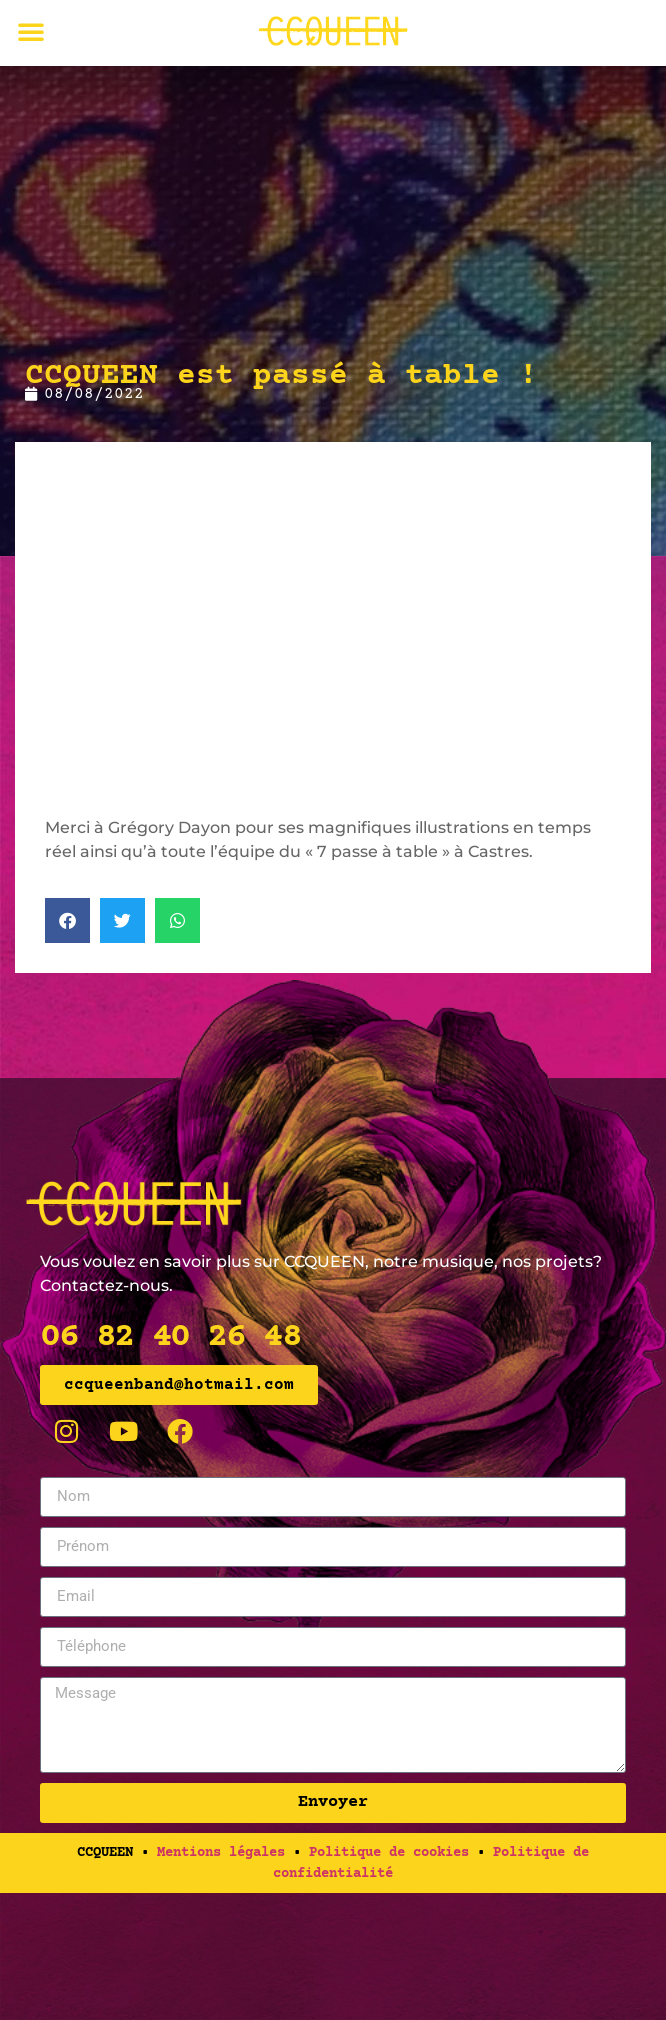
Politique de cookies (389, 1853)
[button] (31, 31)
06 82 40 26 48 (170, 1337)
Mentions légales (221, 1853)
